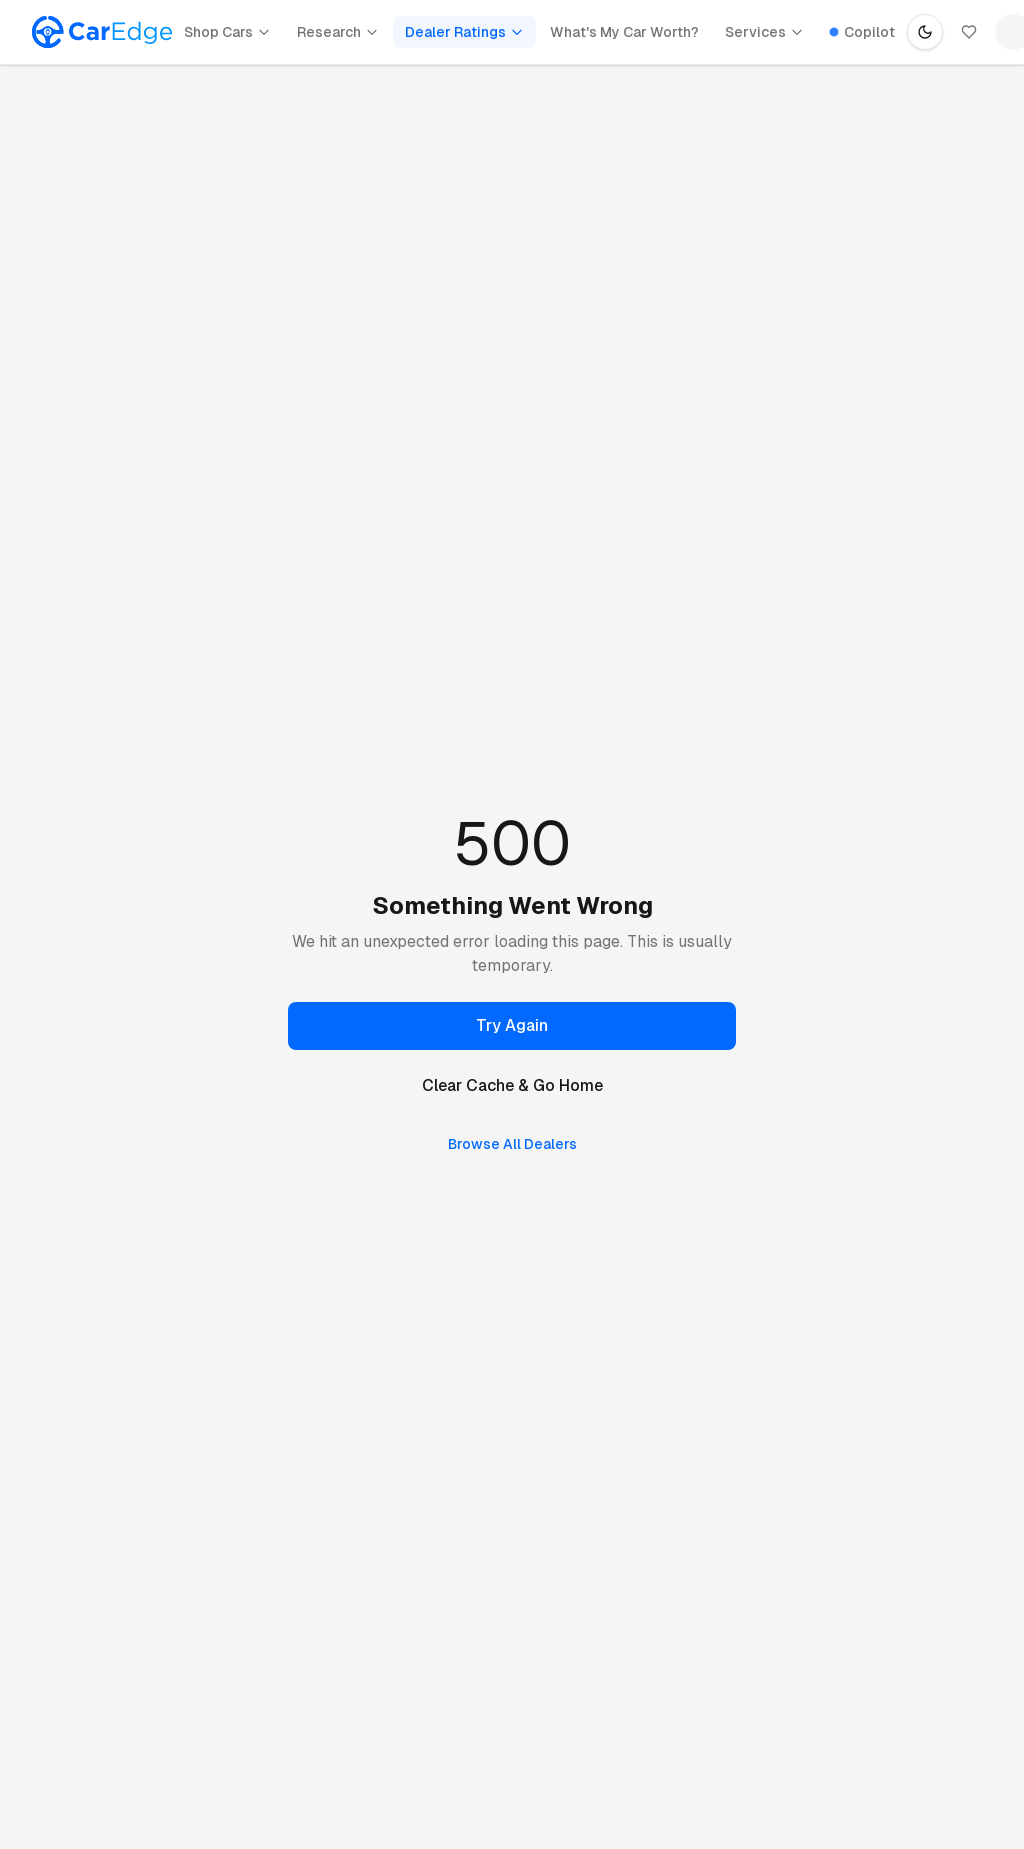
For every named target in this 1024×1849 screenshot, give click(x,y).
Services (764, 32)
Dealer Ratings (464, 32)
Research (338, 32)
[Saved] (969, 32)
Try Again (512, 1025)
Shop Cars (227, 32)
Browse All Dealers (512, 1144)
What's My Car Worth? (624, 32)
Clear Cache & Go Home (512, 1085)
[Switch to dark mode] (925, 32)
